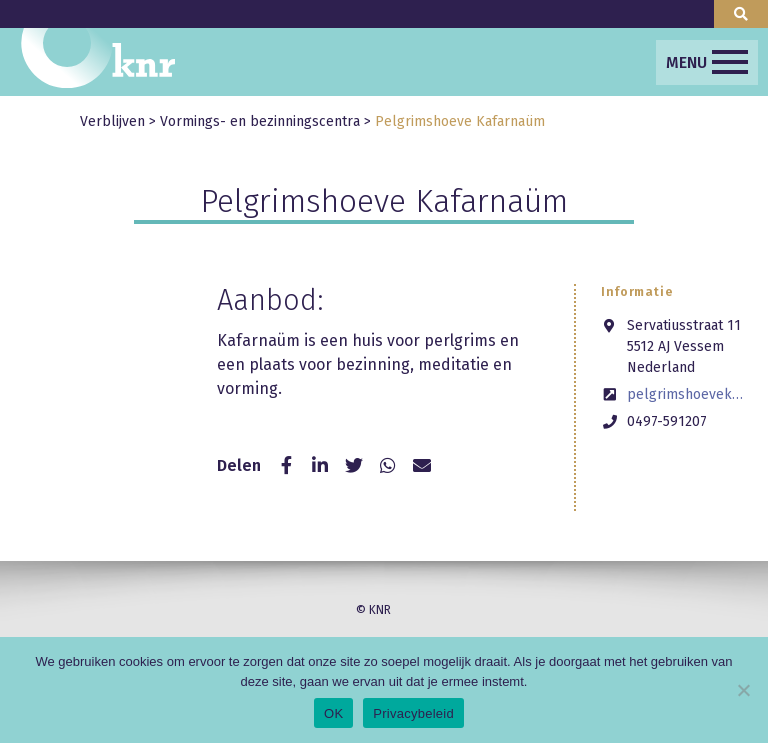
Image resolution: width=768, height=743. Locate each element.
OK (333, 713)
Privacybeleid (413, 713)
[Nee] (743, 690)
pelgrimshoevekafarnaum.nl (685, 394)
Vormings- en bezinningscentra (260, 121)
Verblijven (112, 121)
